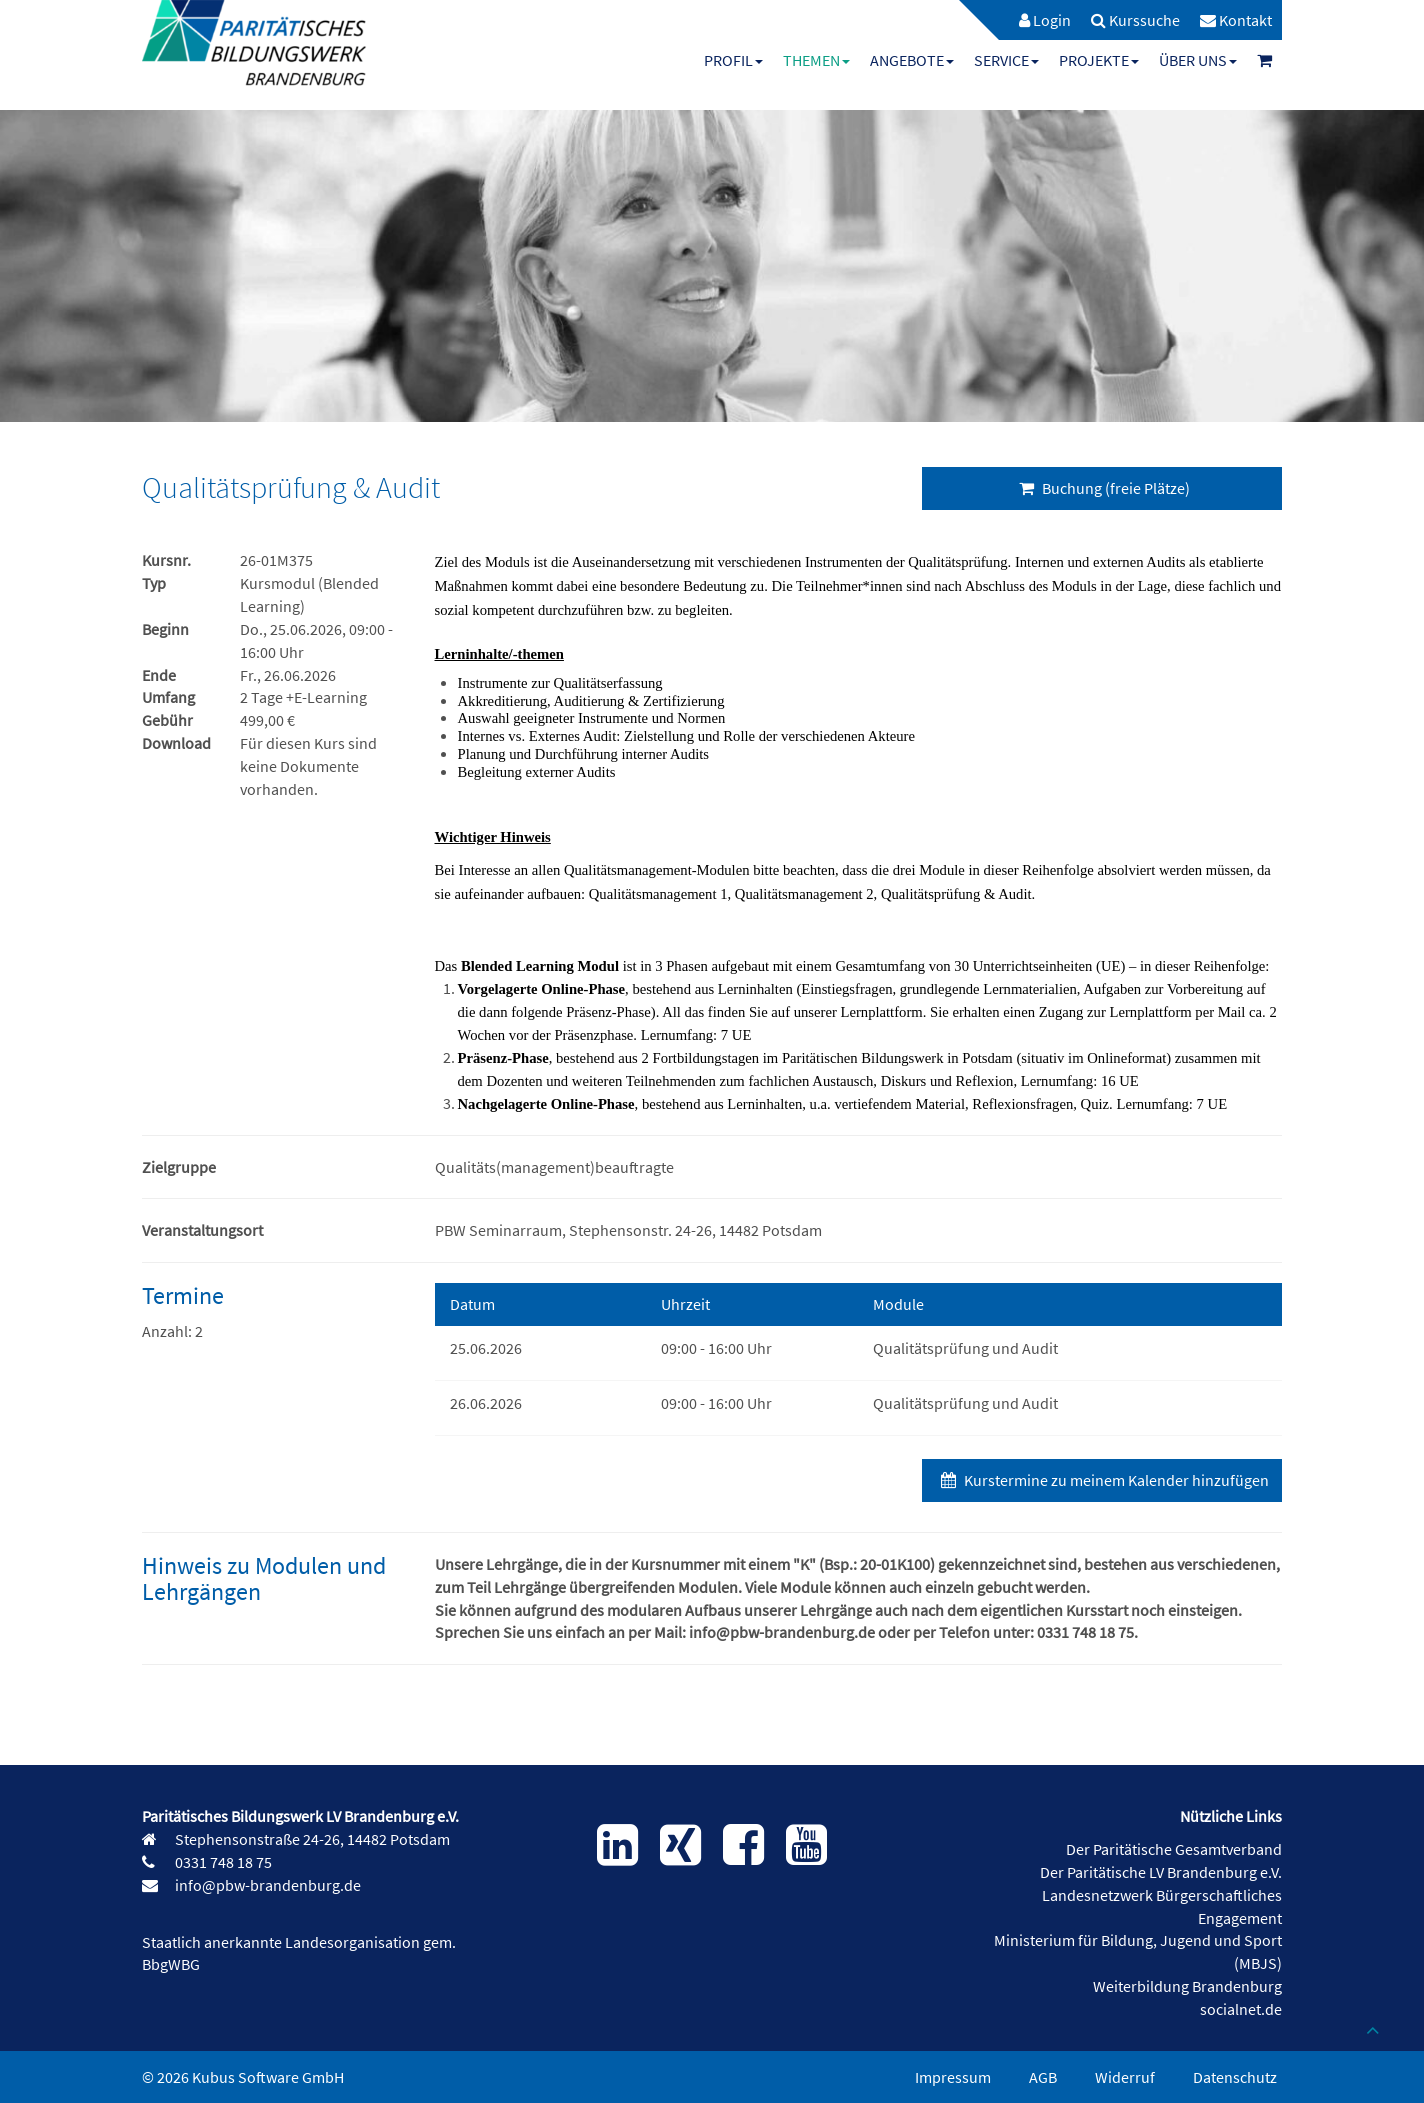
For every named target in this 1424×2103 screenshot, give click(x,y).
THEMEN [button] (816, 60)
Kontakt (1236, 20)
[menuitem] (1035, 20)
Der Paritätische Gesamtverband (1174, 1849)
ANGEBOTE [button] (912, 60)
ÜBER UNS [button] (1198, 60)
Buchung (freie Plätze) (1102, 488)
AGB (1043, 2077)
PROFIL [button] (733, 60)
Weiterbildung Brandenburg (1187, 1986)
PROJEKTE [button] (1099, 60)
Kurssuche (1135, 20)
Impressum (953, 2077)
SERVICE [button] (1006, 60)
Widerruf (1125, 2077)
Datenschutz (1235, 2077)
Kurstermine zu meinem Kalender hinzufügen (1102, 1480)
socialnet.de (1241, 2009)
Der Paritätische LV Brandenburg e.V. (1161, 1872)
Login (1045, 20)
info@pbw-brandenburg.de (266, 1885)
